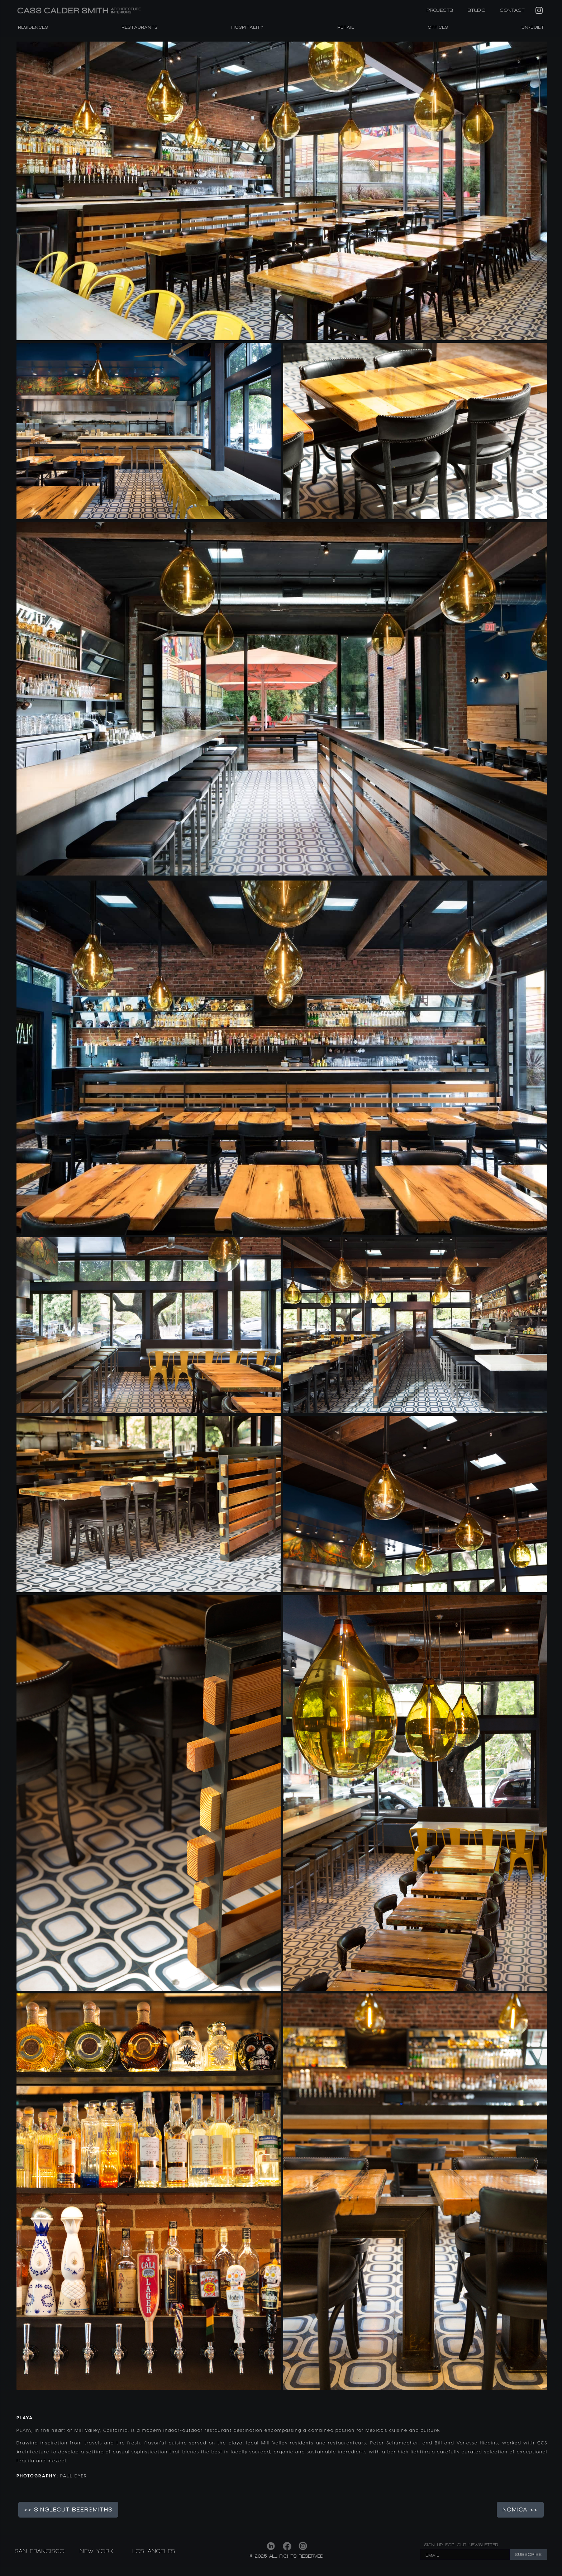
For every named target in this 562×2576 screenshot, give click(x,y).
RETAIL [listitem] (346, 27)
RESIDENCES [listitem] (33, 27)
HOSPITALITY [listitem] (248, 27)
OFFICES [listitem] (438, 27)
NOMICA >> (520, 2510)
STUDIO (477, 10)
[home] (118, 10)
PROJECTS (440, 10)
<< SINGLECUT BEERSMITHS (68, 2510)
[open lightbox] (281, 191)
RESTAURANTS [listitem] (140, 27)
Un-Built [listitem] (533, 27)
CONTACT (512, 10)
